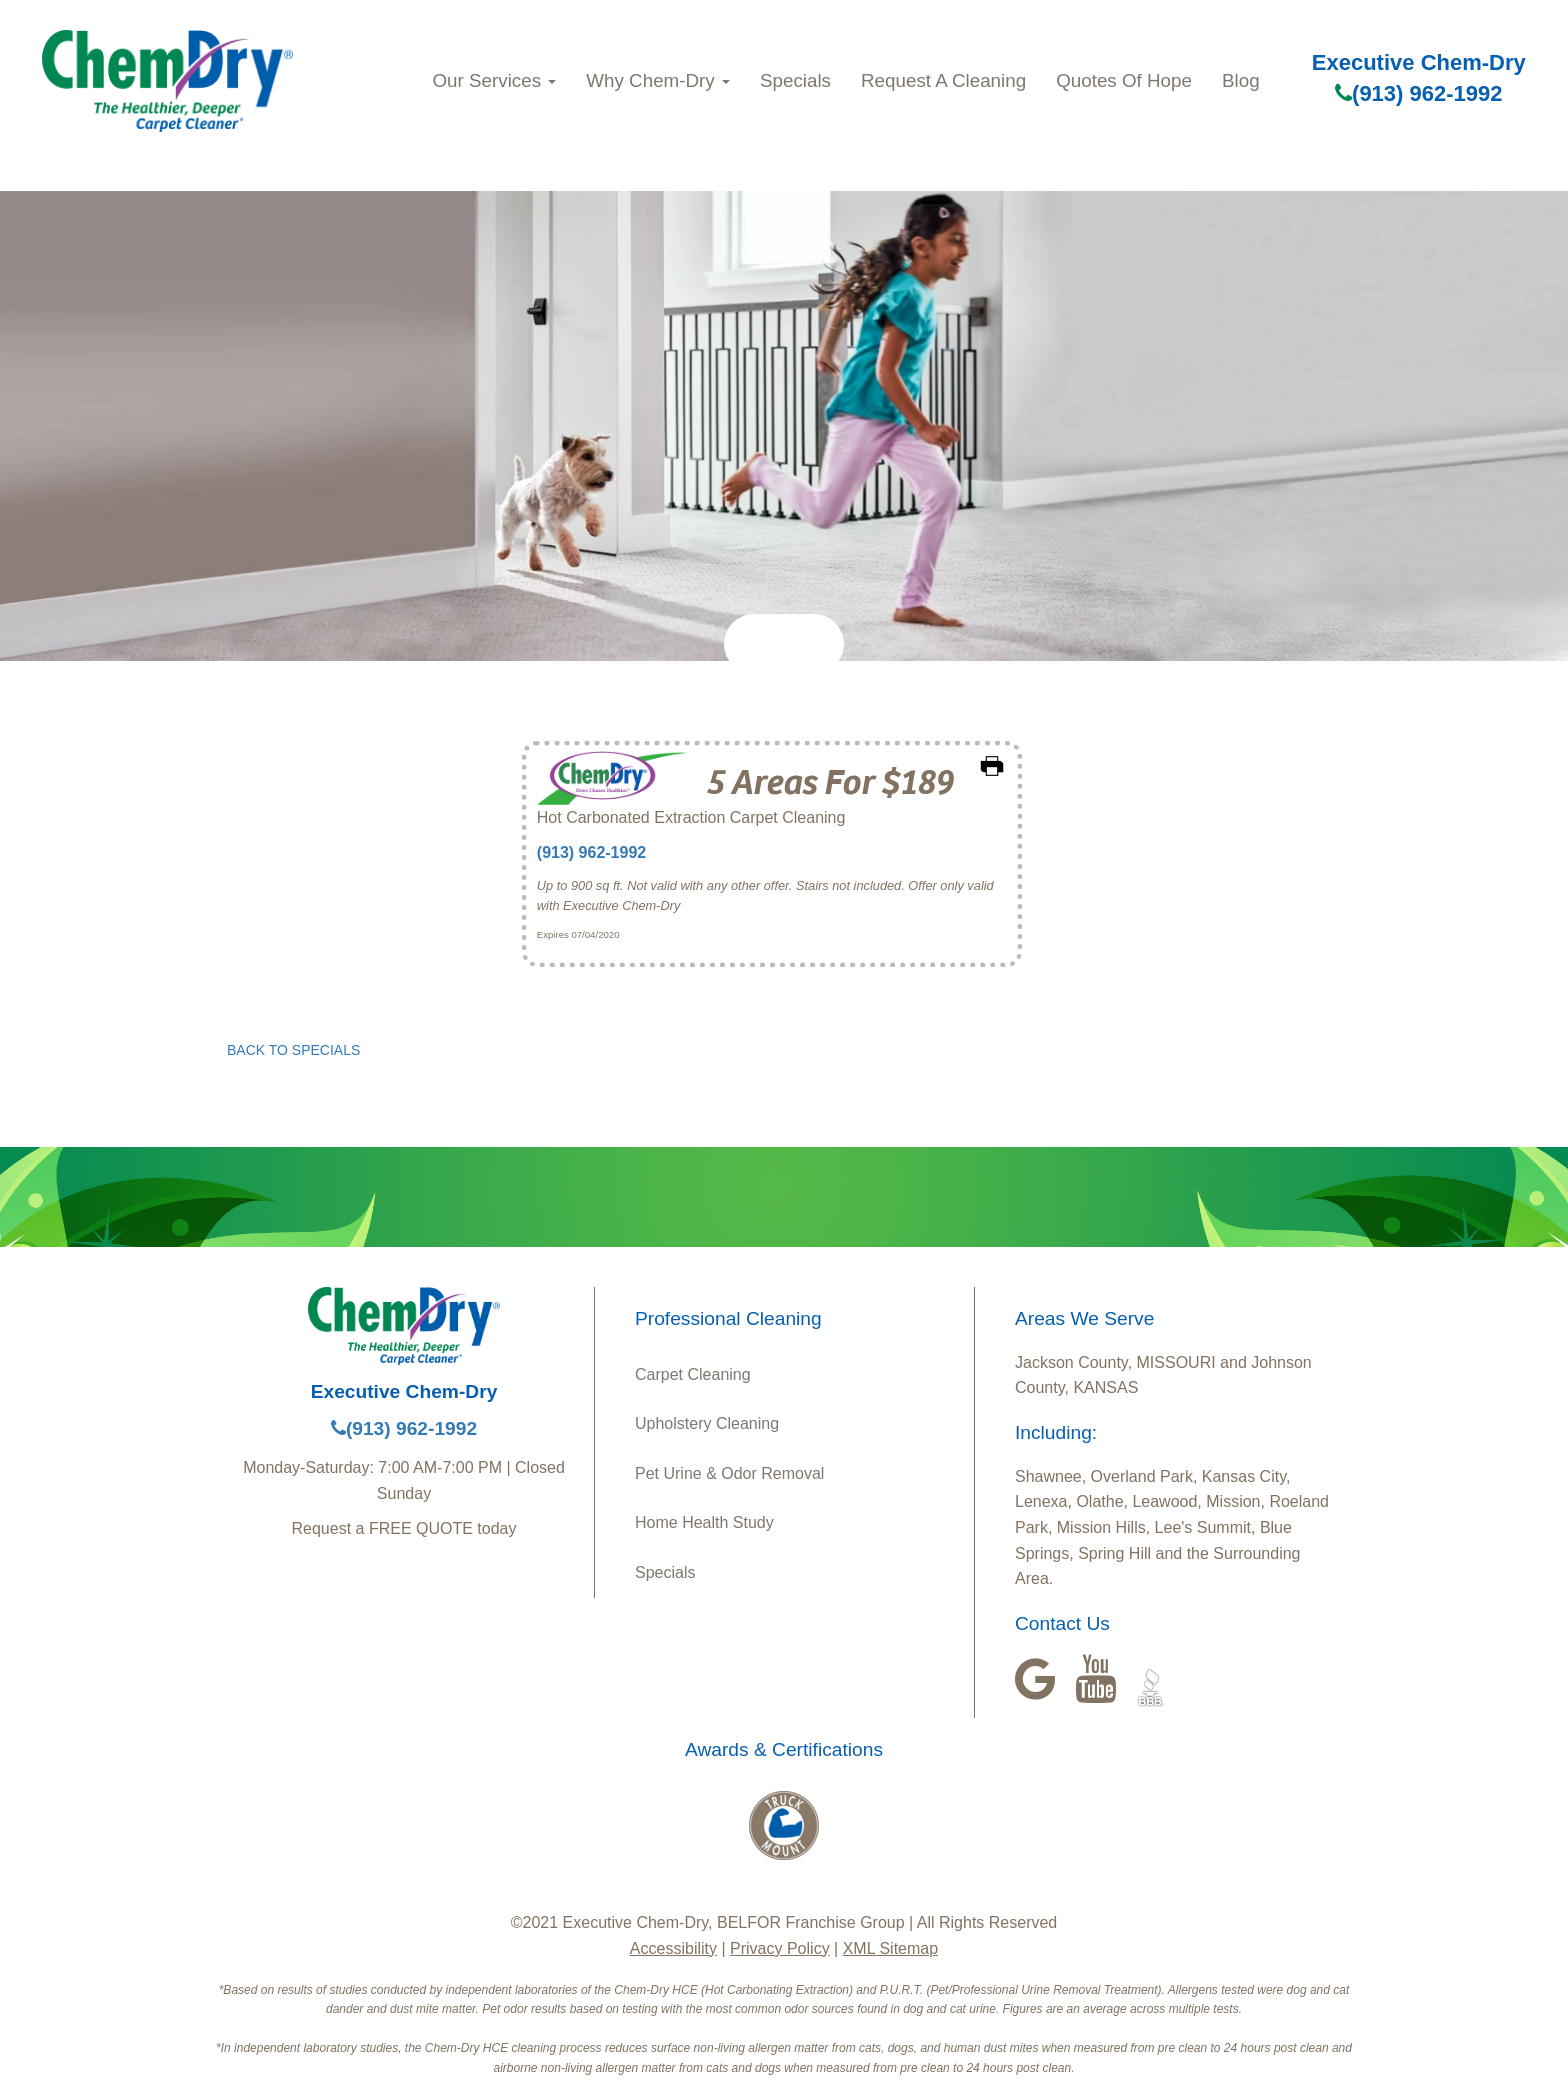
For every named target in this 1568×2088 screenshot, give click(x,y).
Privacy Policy (780, 1948)
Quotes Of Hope (1124, 80)
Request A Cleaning (943, 80)
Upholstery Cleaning (707, 1423)
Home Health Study (704, 1522)
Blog (1241, 80)
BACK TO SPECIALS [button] (293, 1050)
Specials (795, 80)
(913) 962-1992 (1418, 93)
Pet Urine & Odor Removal (729, 1473)
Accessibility (673, 1948)
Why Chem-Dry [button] (658, 80)
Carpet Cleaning (693, 1374)
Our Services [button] (494, 80)
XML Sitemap (890, 1948)
